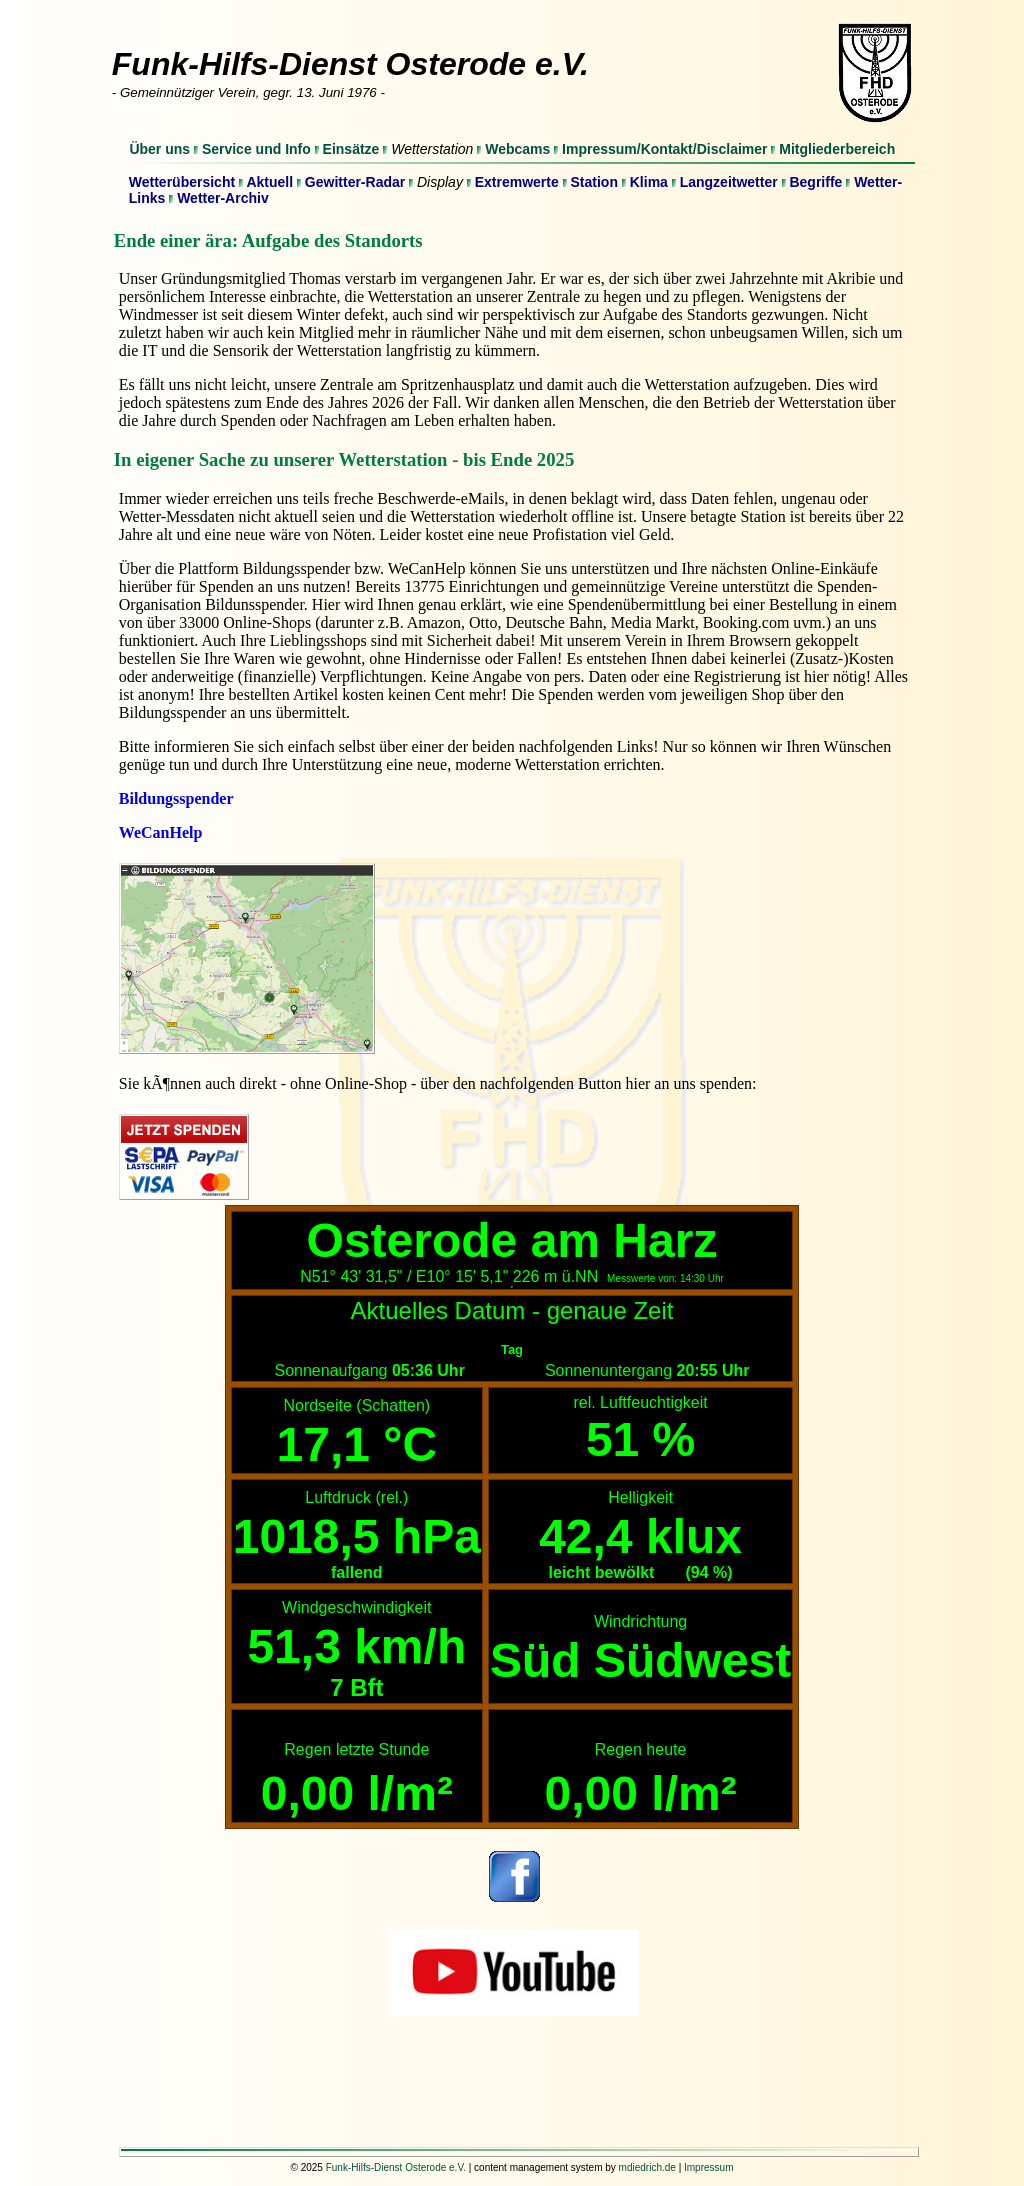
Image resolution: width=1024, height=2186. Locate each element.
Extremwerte (517, 182)
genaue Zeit (610, 1310)
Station (594, 182)
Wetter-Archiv (223, 198)
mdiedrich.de (647, 2167)
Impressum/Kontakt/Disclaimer (664, 149)
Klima (649, 182)
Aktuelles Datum (438, 1310)
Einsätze (351, 149)
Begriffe (815, 182)
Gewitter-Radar (355, 182)
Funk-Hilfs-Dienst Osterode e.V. (396, 2167)
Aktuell (269, 182)
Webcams (517, 149)
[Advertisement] (512, 2087)
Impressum (708, 2167)
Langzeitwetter (729, 182)
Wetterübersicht (182, 182)
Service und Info (256, 149)
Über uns (159, 149)
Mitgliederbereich (837, 149)
